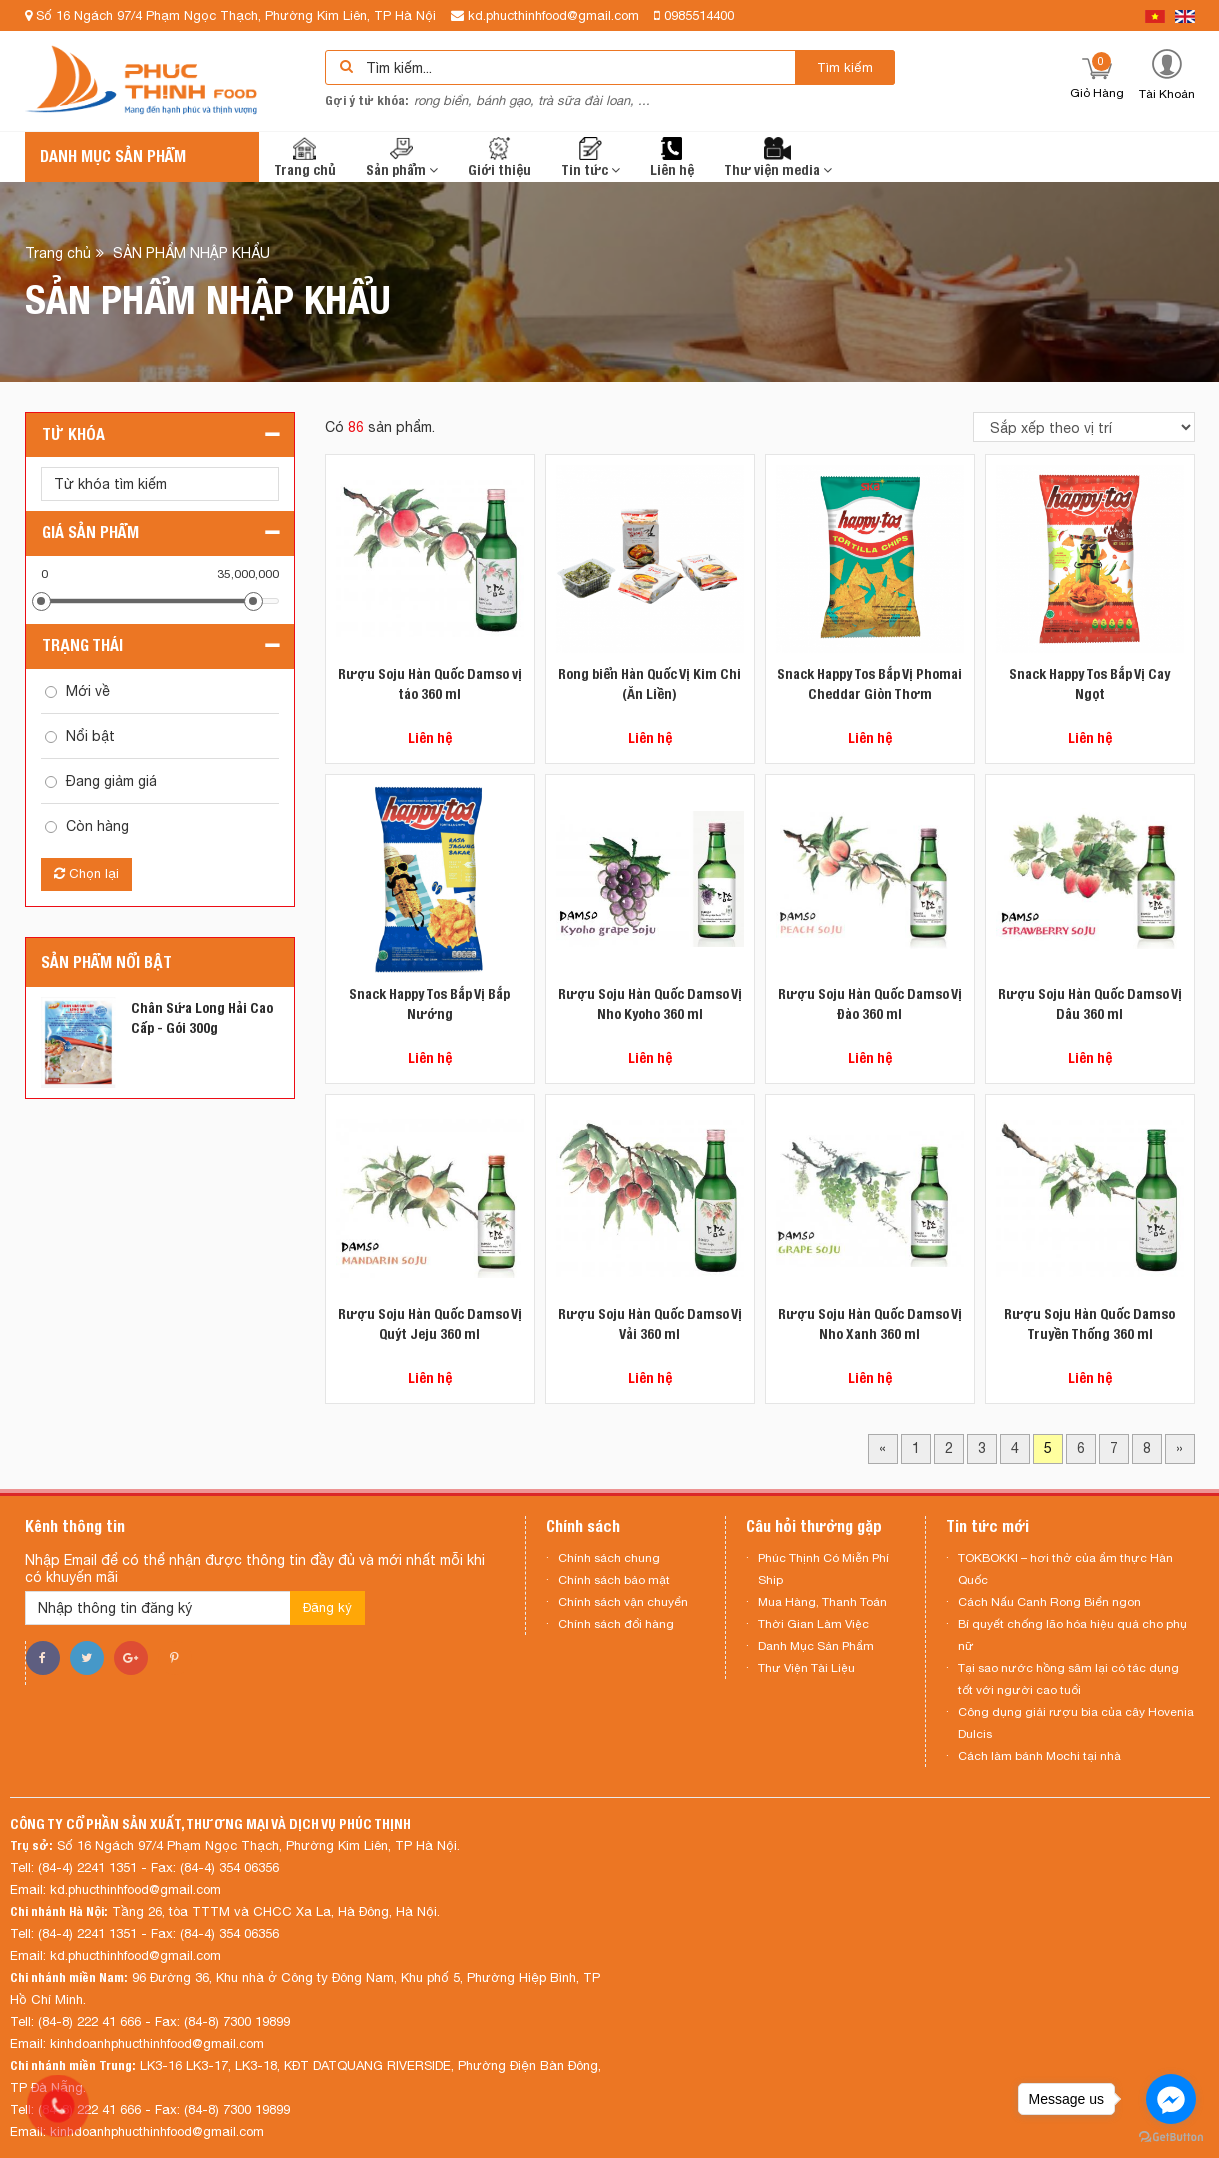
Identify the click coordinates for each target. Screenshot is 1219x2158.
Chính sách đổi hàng (616, 1624)
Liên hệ (672, 157)
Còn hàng (97, 826)
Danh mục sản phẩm (113, 156)
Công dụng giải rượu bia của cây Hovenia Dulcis (1076, 1723)
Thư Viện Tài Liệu (806, 1668)
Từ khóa (73, 434)
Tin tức (590, 157)
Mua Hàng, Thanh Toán (822, 1602)
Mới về (88, 691)
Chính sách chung (609, 1558)
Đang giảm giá (111, 781)
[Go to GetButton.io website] (1171, 2137)
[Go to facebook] (1171, 2099)
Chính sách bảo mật (614, 1580)
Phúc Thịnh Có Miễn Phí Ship (823, 1569)
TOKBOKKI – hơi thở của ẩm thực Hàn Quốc (1065, 1569)
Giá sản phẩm (90, 532)
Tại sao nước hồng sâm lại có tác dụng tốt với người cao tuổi (1068, 1679)
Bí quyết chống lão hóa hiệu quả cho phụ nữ (1072, 1635)
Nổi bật (90, 736)
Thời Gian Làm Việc (813, 1624)
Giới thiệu (499, 157)
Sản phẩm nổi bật (106, 962)
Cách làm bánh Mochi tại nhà (1039, 1756)
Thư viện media (778, 157)
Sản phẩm (402, 157)
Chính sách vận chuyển (623, 1602)
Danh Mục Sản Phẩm (816, 1646)
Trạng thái (82, 645)
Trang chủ (305, 157)
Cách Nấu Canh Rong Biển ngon (1049, 1602)
